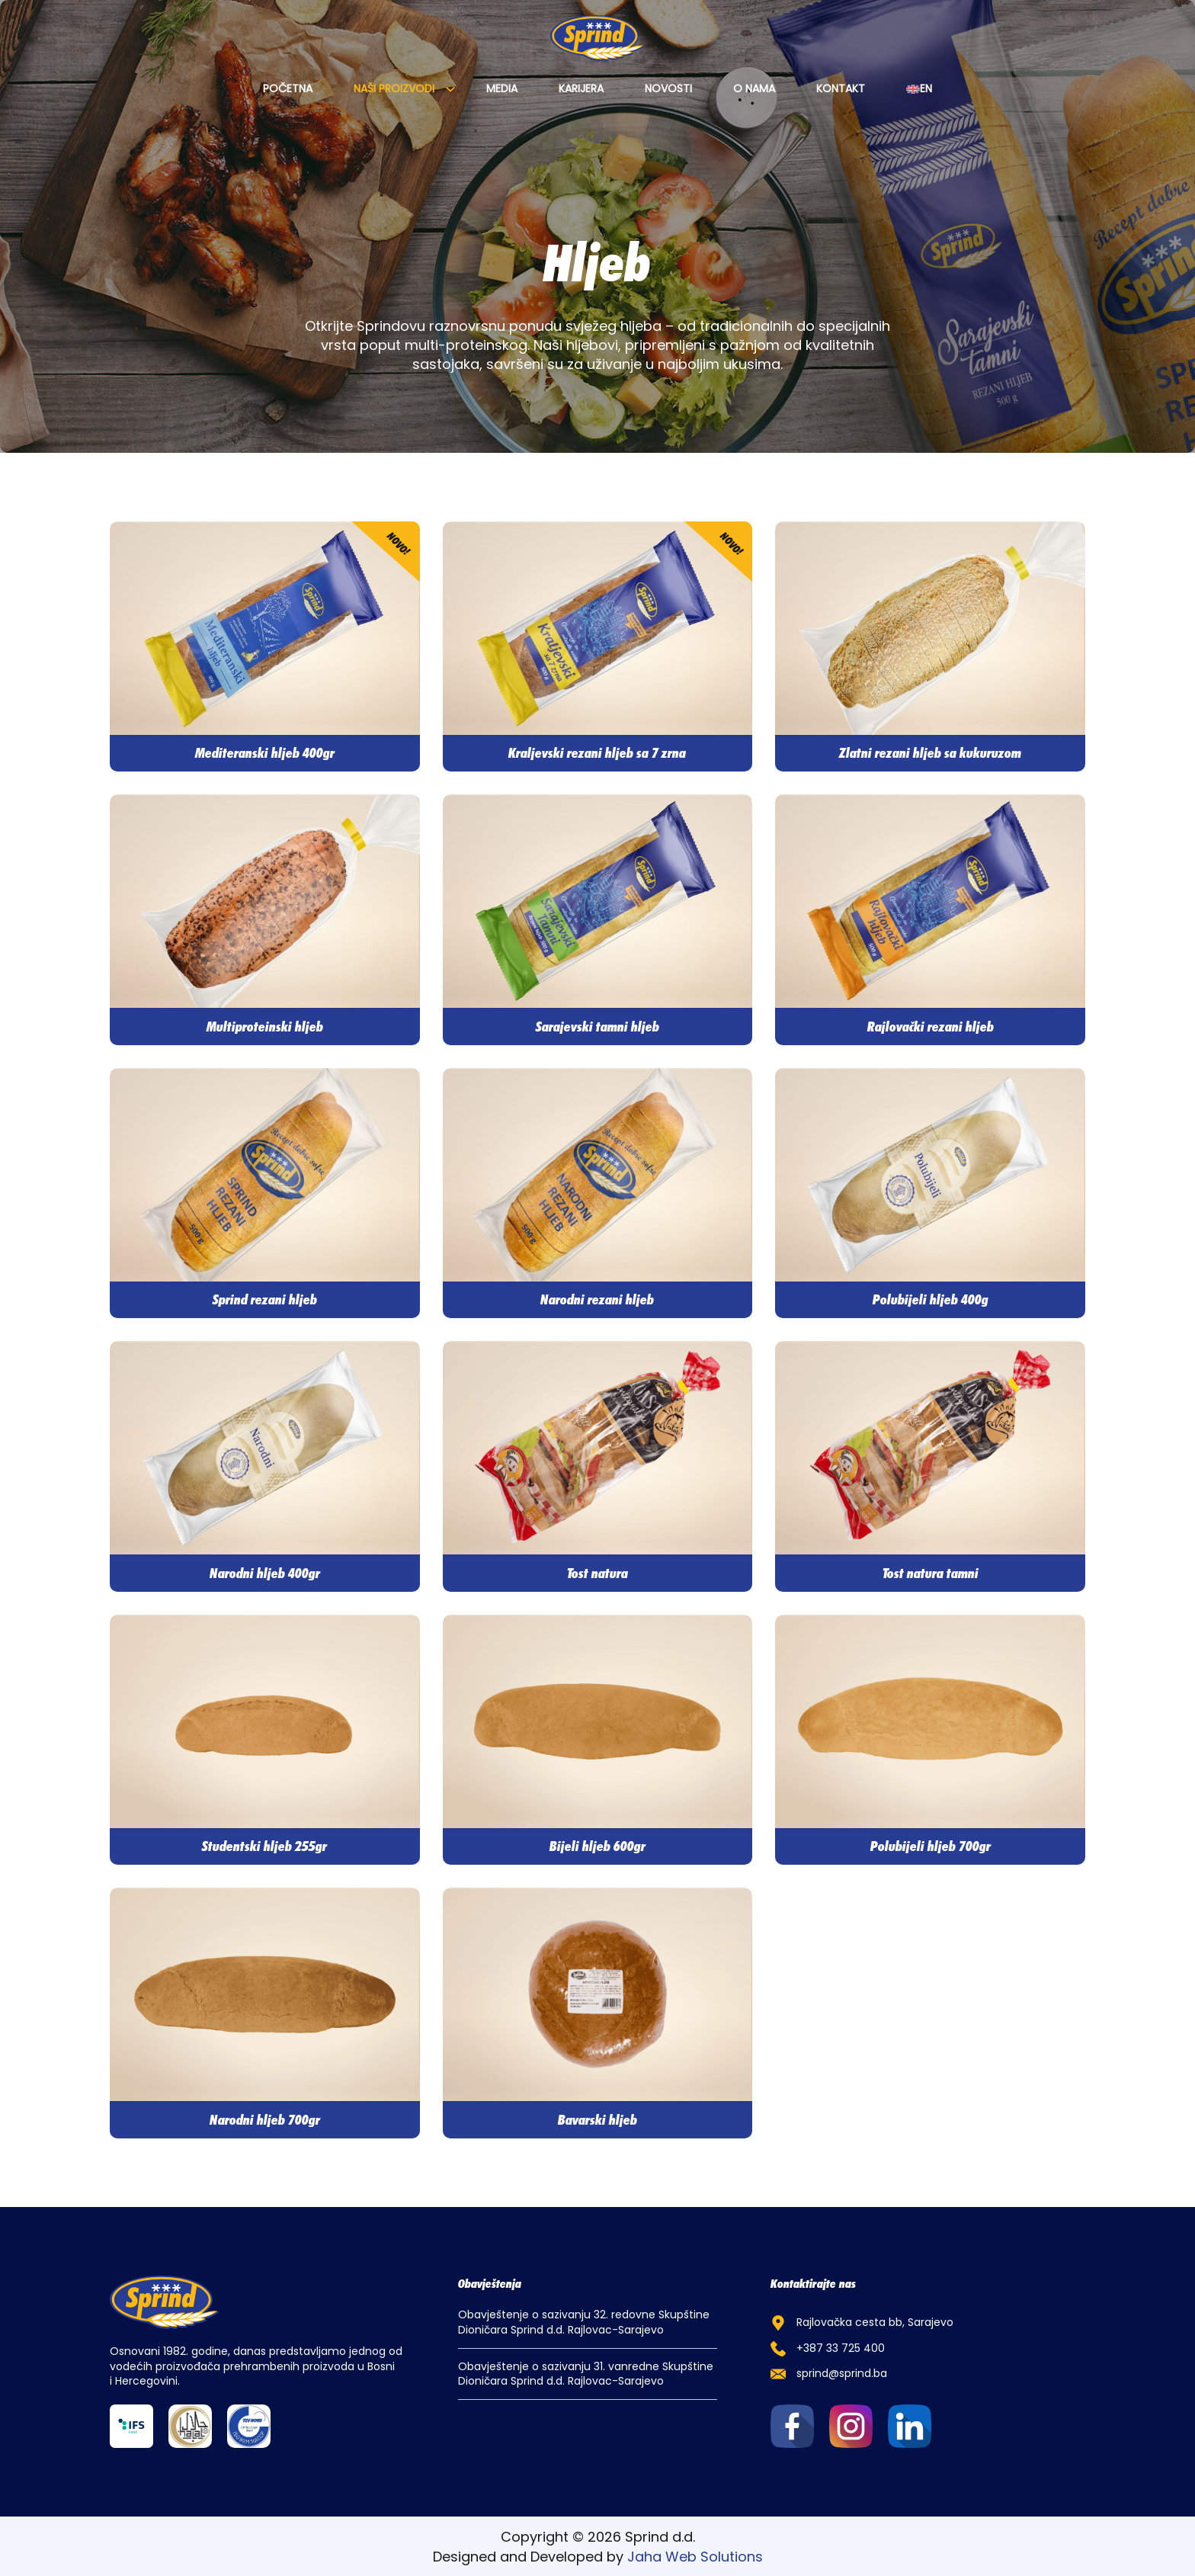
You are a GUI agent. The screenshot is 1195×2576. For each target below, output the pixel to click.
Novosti (668, 89)
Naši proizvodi (394, 89)
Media (501, 89)
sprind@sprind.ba (841, 2373)
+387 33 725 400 (840, 2348)
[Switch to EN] (919, 89)
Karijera (581, 89)
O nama (754, 89)
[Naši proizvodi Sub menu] (450, 89)
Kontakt (840, 89)
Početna (287, 89)
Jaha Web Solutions (695, 2556)
